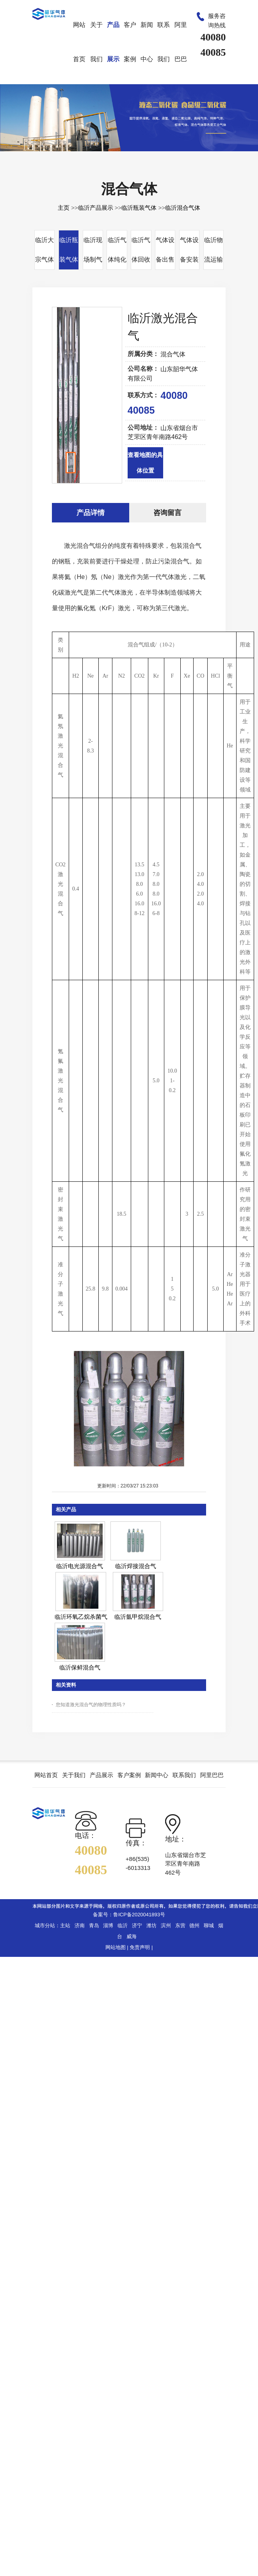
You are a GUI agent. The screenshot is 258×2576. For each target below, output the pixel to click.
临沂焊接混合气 (135, 1566)
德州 (194, 1925)
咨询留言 (167, 513)
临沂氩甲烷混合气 (137, 1616)
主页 (63, 207)
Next (112, 406)
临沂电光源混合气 (79, 1566)
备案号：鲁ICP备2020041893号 (129, 1914)
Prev (62, 406)
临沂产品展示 (95, 207)
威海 (131, 1936)
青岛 (94, 1925)
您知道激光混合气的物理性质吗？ (91, 1704)
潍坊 (151, 1925)
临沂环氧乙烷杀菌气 (81, 1616)
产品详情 (91, 513)
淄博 (108, 1925)
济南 (80, 1925)
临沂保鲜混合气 (79, 1667)
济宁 (137, 1925)
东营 (180, 1925)
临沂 (122, 1925)
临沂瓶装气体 (139, 207)
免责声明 (140, 1947)
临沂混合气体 (182, 207)
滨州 (166, 1925)
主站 (65, 1925)
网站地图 (115, 1947)
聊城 (209, 1925)
